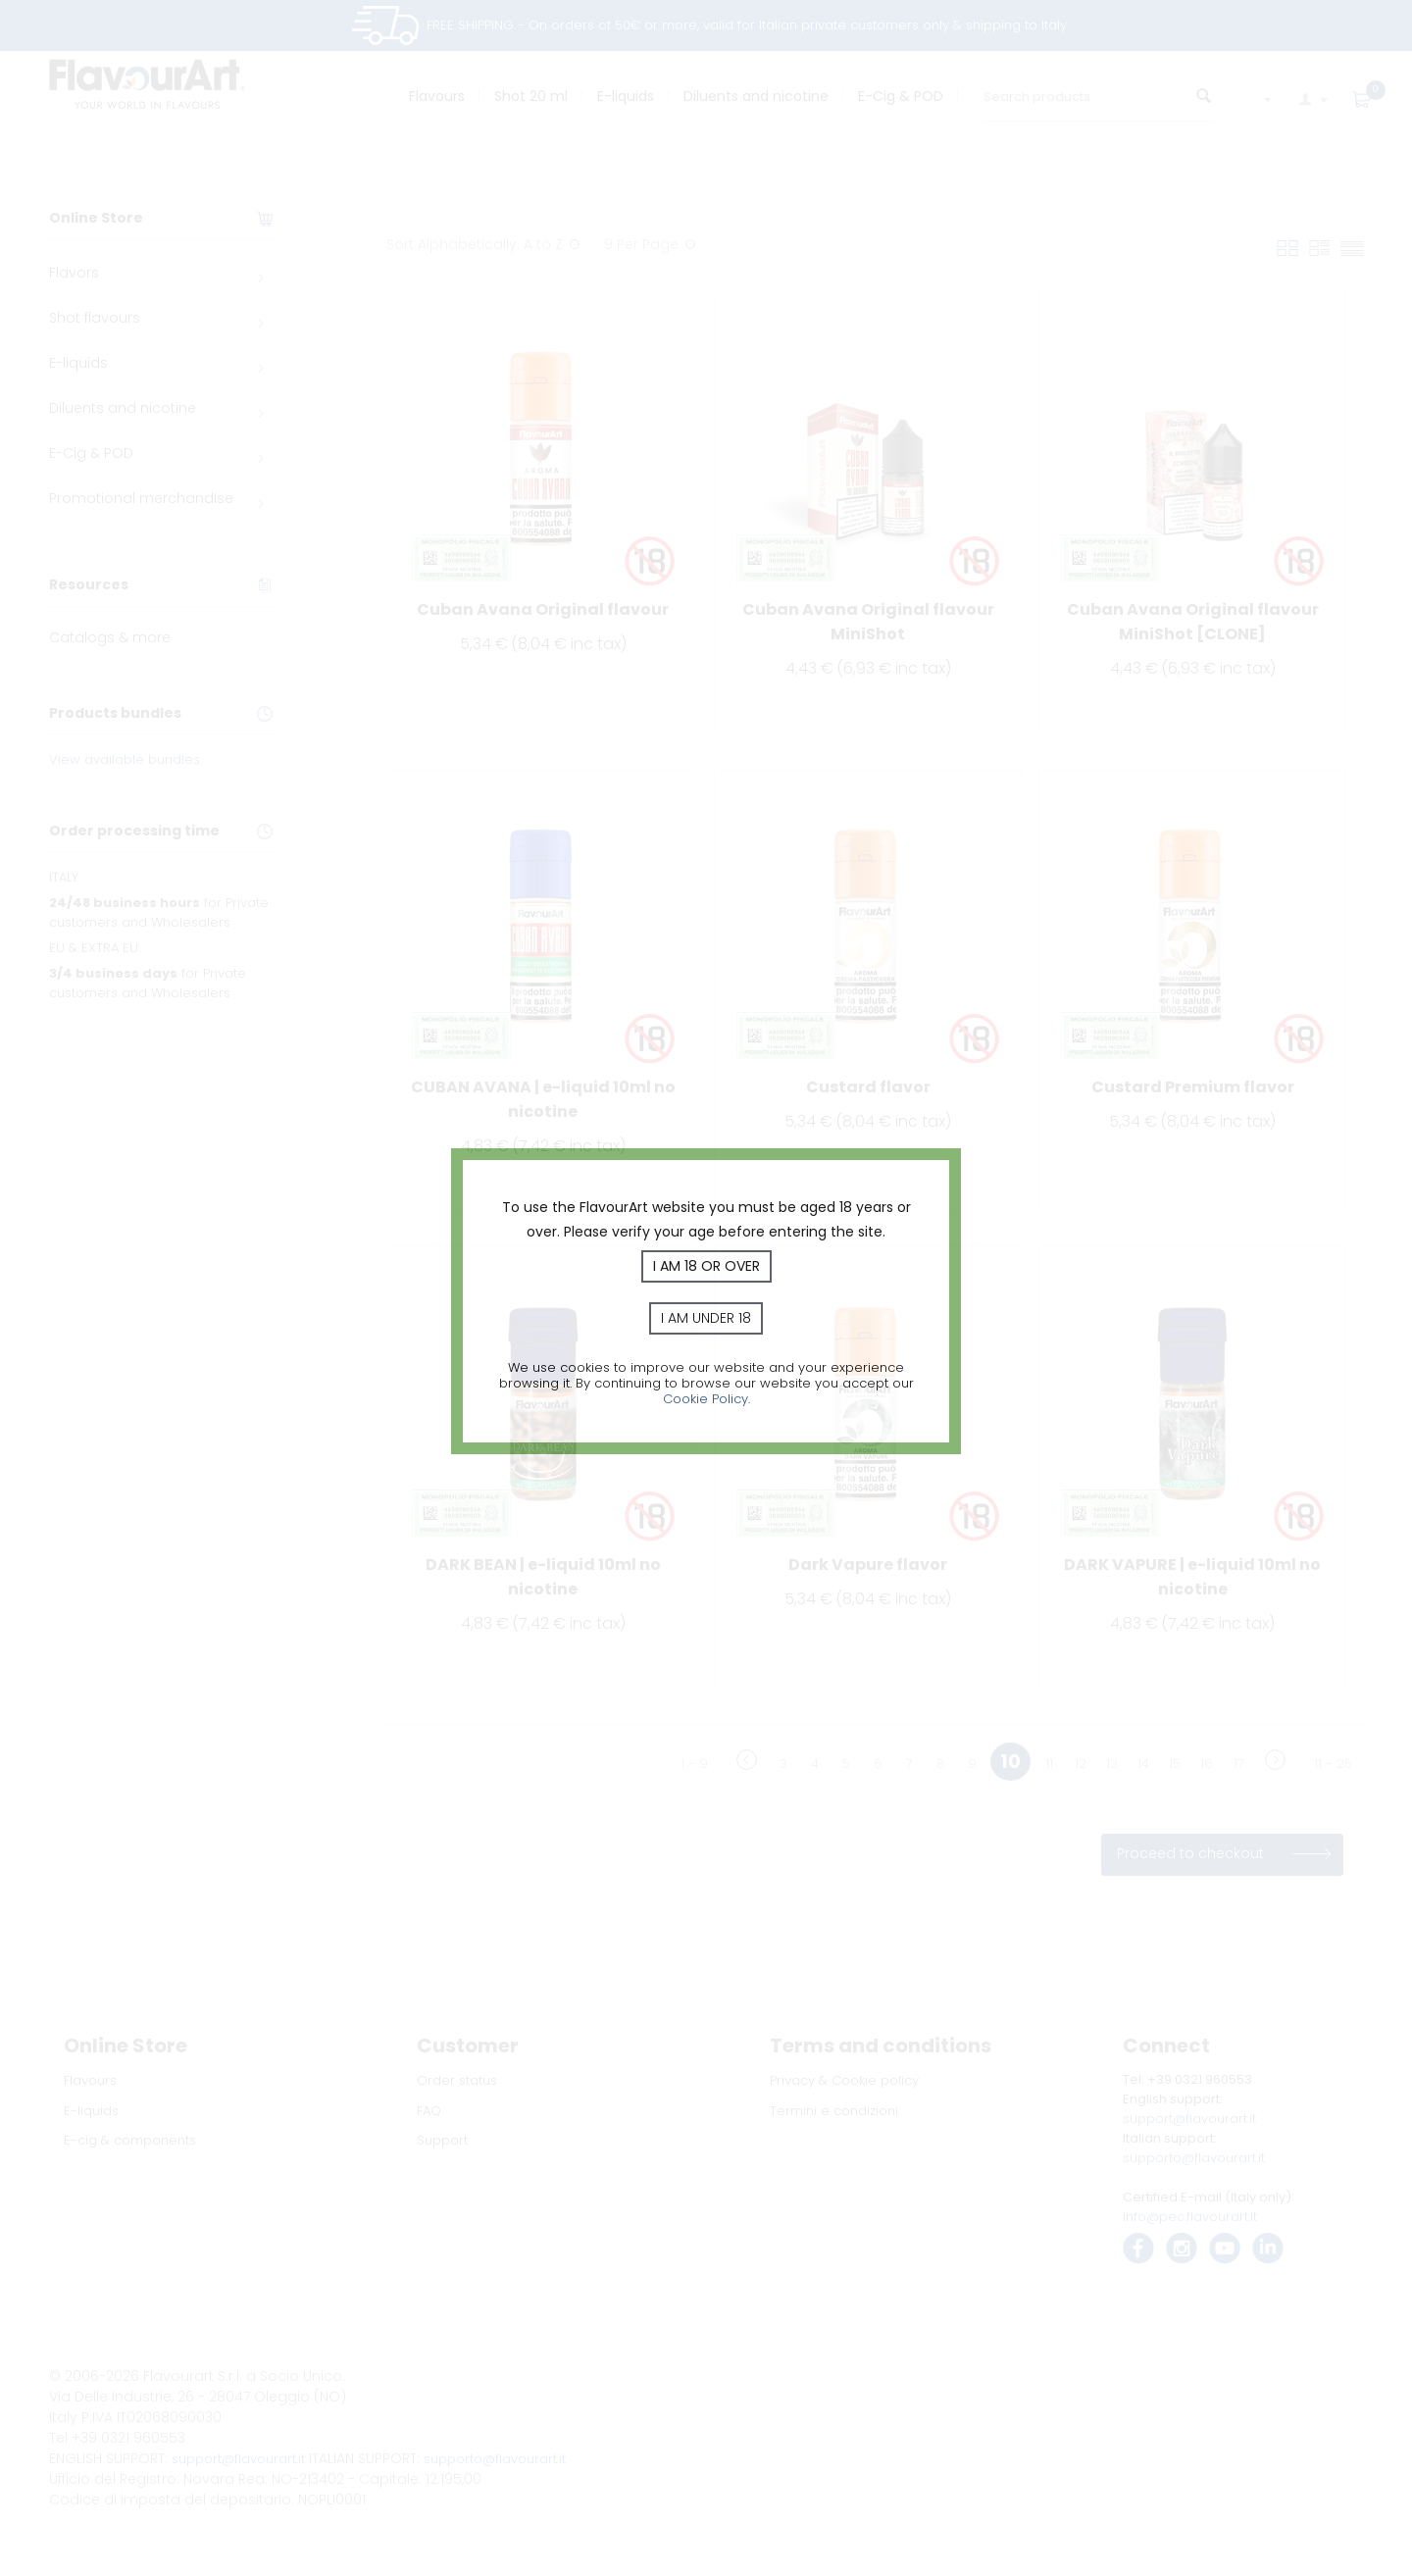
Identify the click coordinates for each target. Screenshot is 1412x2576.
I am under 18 (706, 1318)
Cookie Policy (705, 1398)
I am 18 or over (706, 1266)
